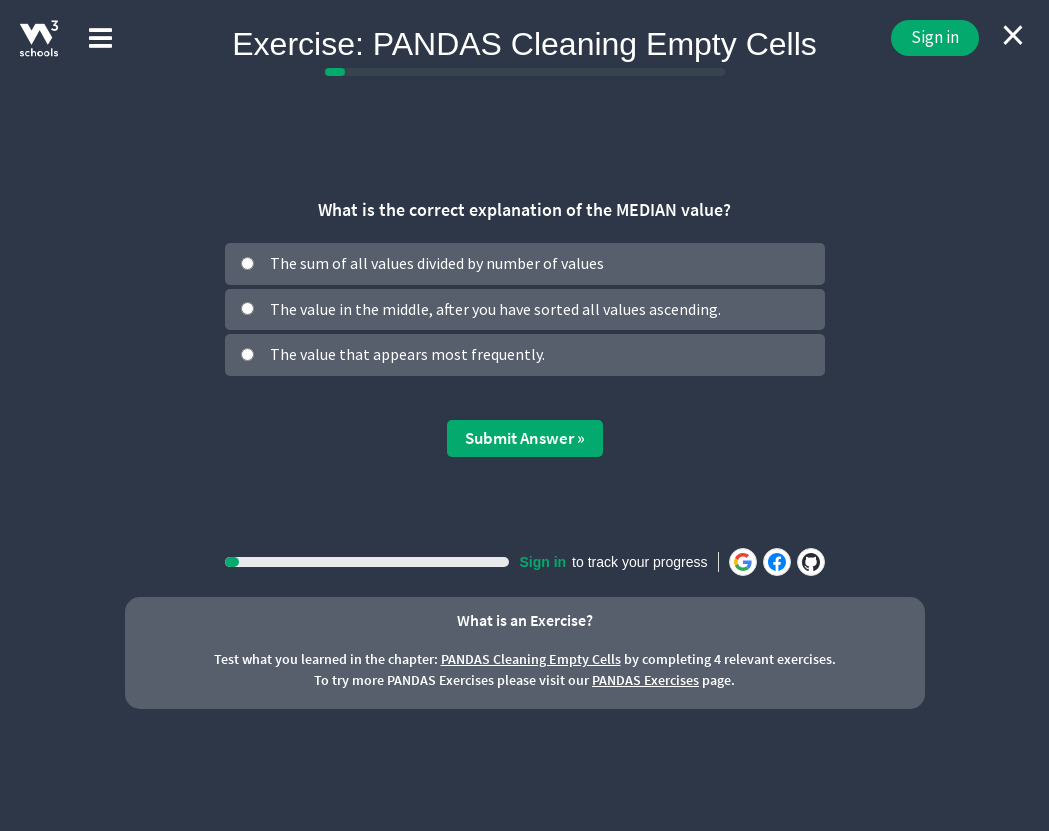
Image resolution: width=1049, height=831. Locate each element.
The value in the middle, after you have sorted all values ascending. (495, 309)
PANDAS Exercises (645, 680)
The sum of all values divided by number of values (437, 263)
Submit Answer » (525, 438)
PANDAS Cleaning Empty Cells (531, 659)
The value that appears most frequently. (407, 354)
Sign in (935, 37)
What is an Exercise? (525, 620)
